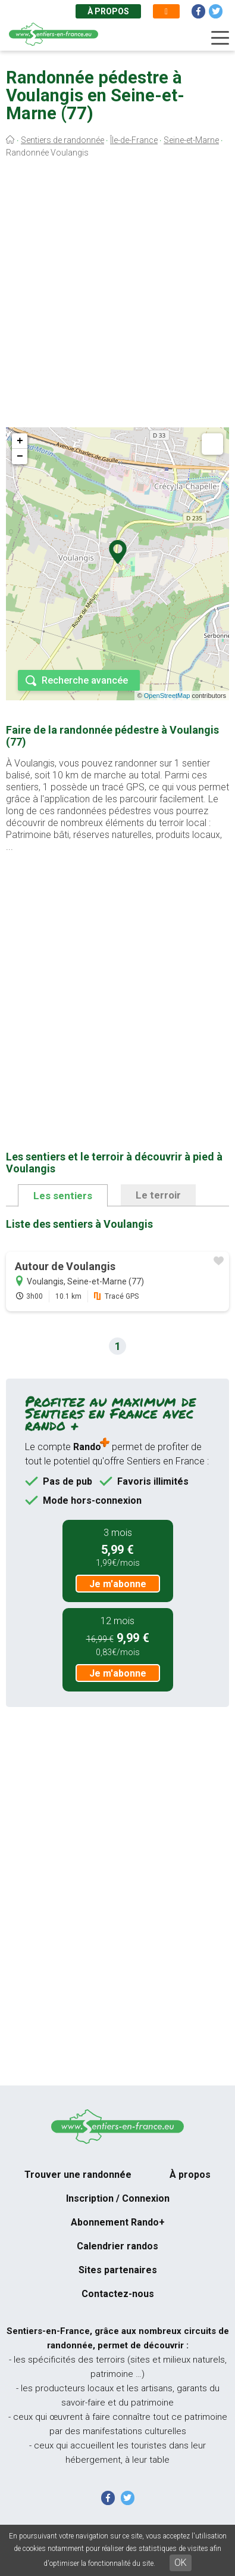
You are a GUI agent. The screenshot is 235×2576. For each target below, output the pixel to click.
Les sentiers (62, 1196)
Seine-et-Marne (191, 140)
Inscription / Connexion (118, 2198)
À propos (108, 11)
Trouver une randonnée (77, 2174)
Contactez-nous (118, 2293)
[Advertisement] (117, 295)
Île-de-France (134, 140)
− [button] (20, 456)
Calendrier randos (117, 2246)
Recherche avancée (85, 680)
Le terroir (158, 1195)
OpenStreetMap (167, 695)
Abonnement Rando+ (118, 2222)
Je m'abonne (117, 1584)
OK (180, 2562)
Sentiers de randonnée (62, 140)
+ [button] (20, 441)
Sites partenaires (118, 2270)
